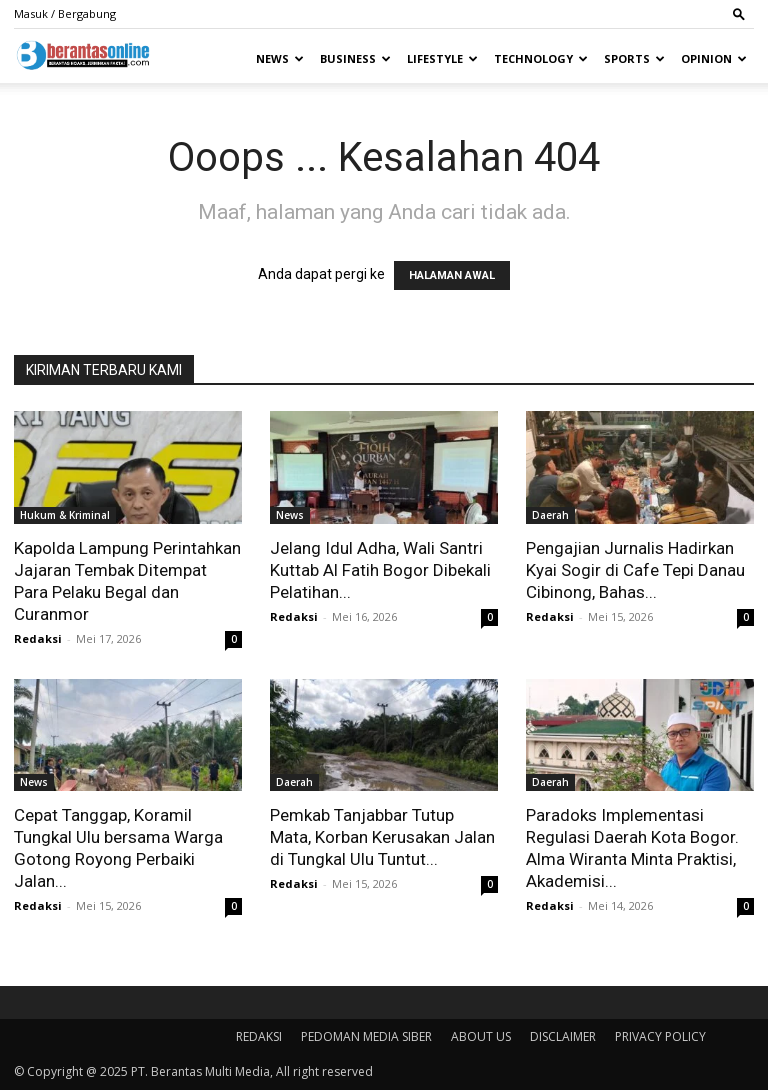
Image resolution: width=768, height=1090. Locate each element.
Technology (541, 58)
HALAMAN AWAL (452, 275)
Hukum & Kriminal (65, 515)
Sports (634, 58)
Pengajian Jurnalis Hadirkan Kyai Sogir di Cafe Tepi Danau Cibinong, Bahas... (635, 570)
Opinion (714, 58)
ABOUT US (481, 1036)
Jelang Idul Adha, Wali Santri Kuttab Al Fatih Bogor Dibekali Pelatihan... (380, 570)
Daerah (550, 515)
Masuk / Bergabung (65, 13)
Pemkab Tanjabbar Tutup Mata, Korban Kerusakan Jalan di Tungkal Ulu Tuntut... (382, 837)
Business (355, 58)
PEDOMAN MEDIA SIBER (366, 1036)
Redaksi (38, 638)
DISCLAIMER (563, 1036)
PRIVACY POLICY (660, 1036)
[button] (739, 13)
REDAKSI (259, 1036)
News (280, 58)
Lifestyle (442, 58)
